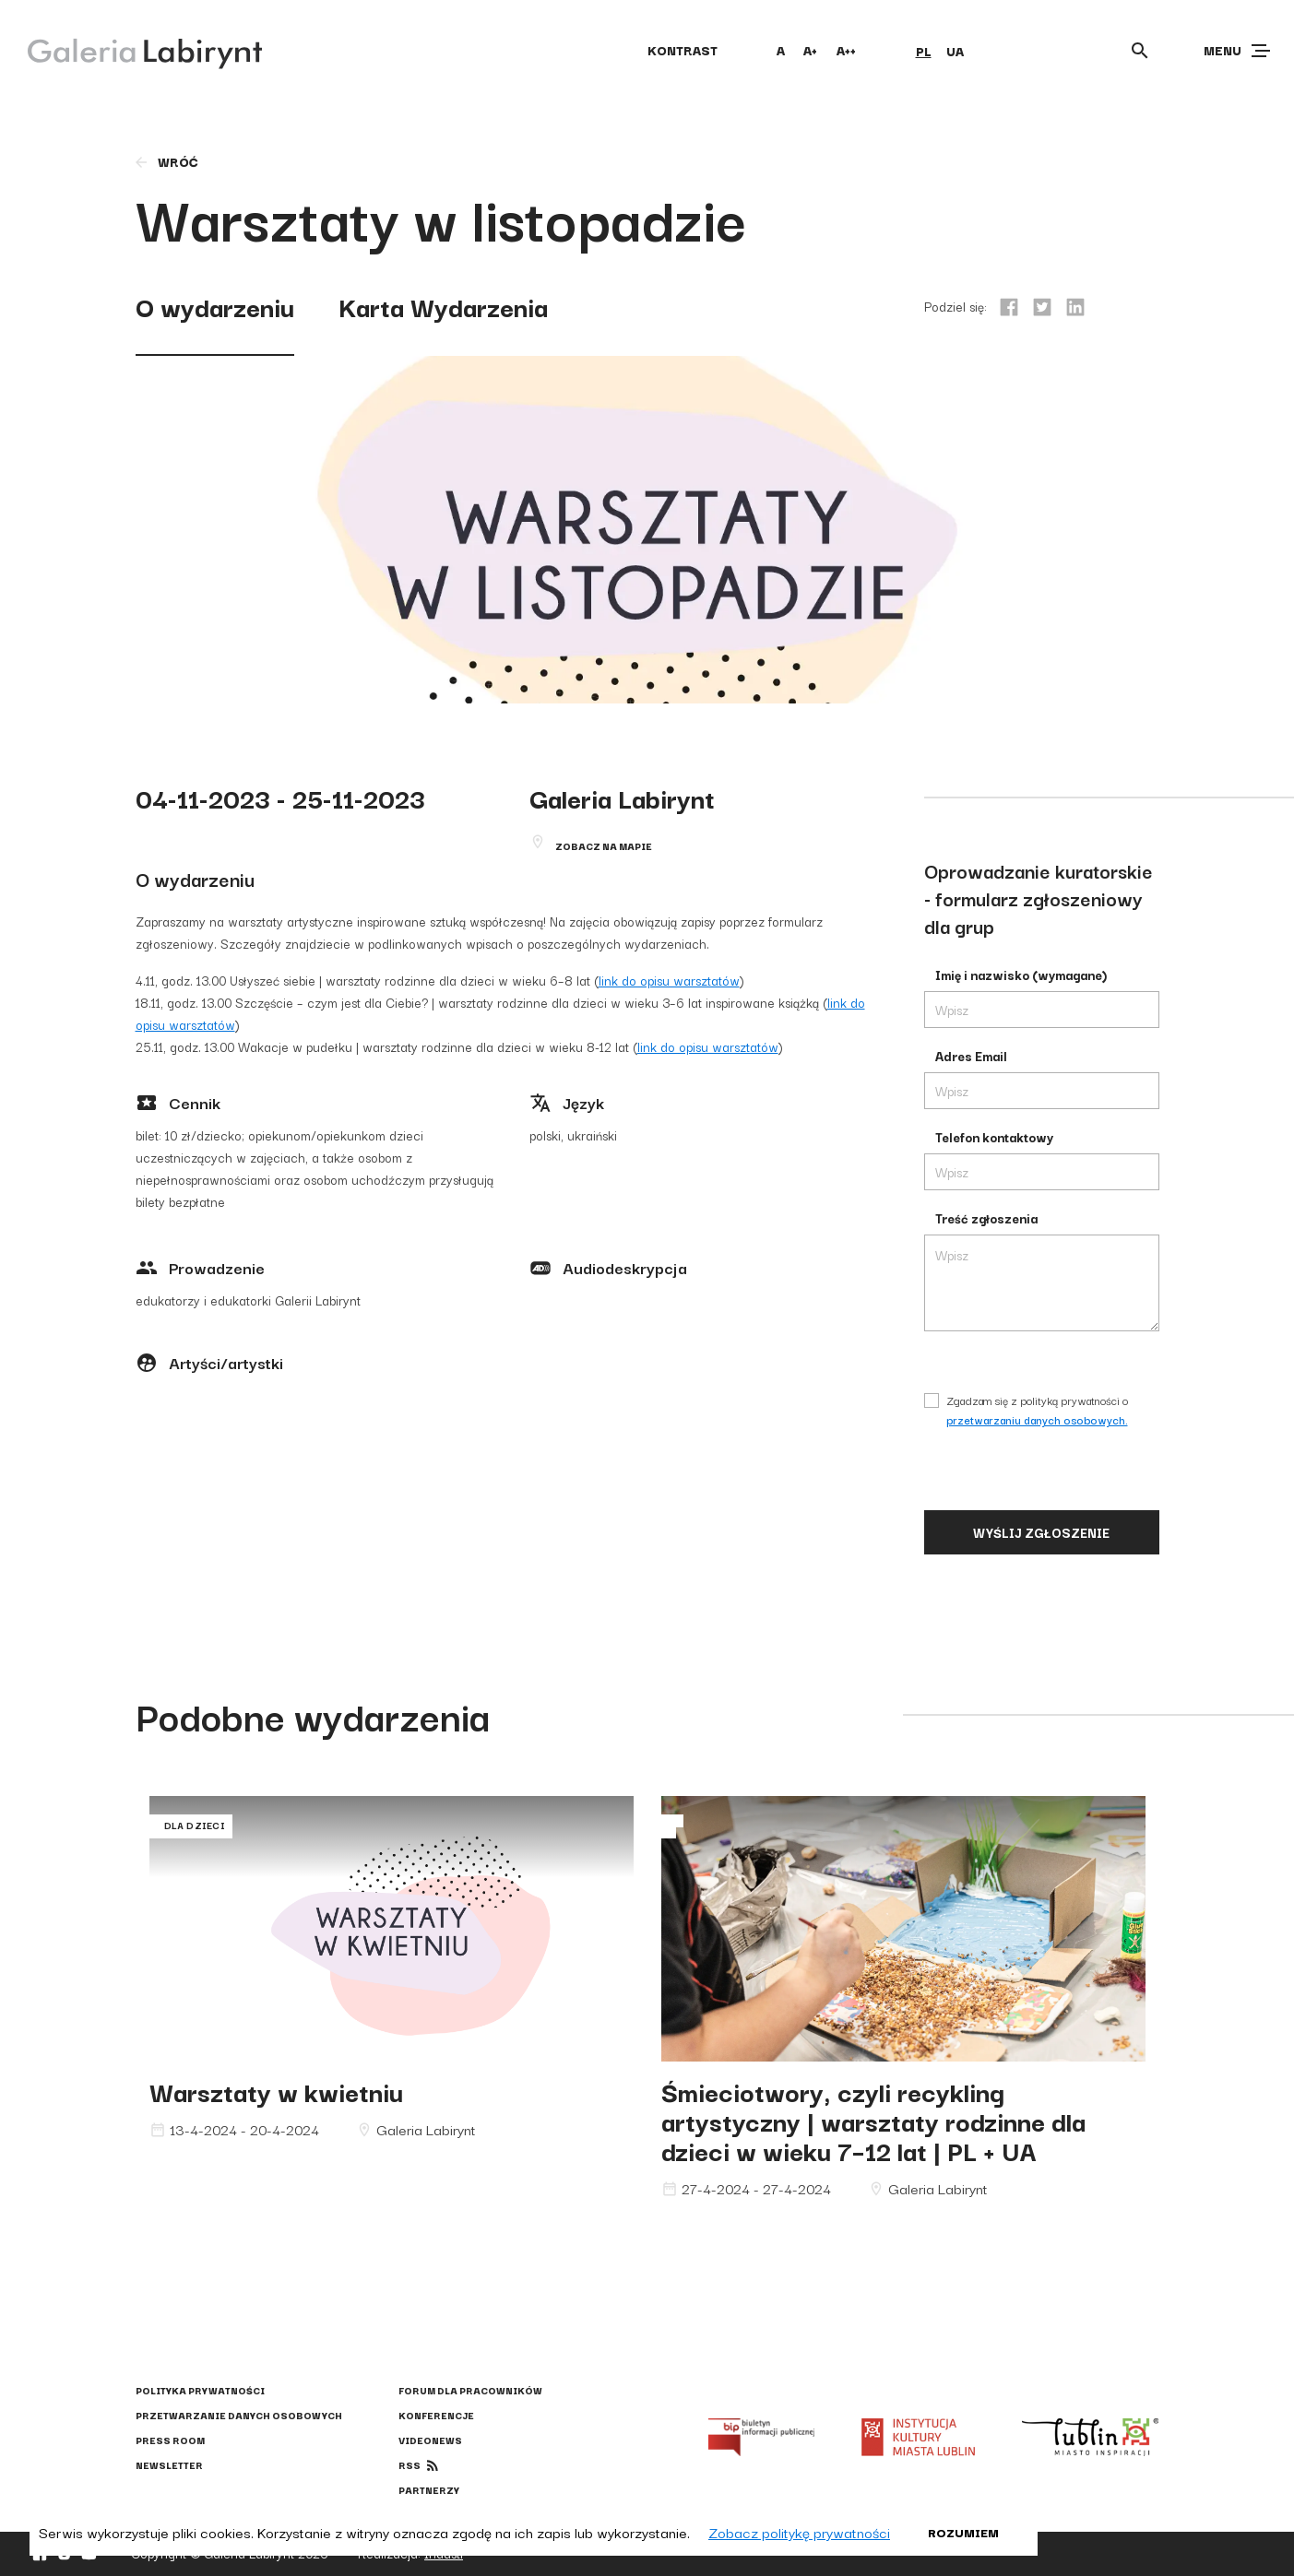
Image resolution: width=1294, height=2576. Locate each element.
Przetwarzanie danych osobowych (239, 2415)
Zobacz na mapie (603, 846)
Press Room (170, 2440)
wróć (165, 161)
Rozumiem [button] (963, 2532)
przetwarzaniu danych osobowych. (1037, 1419)
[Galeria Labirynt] (131, 50)
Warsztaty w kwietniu (276, 2090)
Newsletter (169, 2465)
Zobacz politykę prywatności (799, 2532)
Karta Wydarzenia (443, 305)
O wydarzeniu (215, 305)
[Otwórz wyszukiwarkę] (1140, 51)
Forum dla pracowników (470, 2390)
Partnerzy (428, 2490)
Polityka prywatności (200, 2390)
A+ (810, 50)
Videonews (430, 2440)
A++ (846, 50)
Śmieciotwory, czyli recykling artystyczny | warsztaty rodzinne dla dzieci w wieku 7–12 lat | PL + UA (873, 2120)
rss (409, 2465)
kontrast (682, 50)
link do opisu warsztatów (669, 980)
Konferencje (436, 2415)
